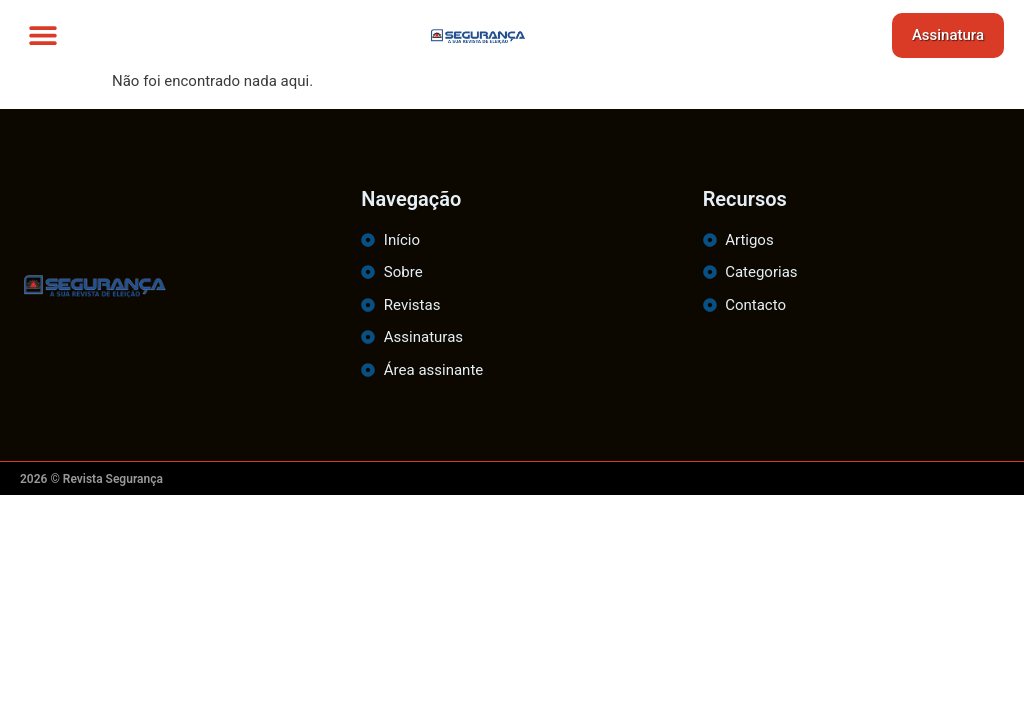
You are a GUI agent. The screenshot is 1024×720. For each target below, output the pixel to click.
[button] (42, 35)
